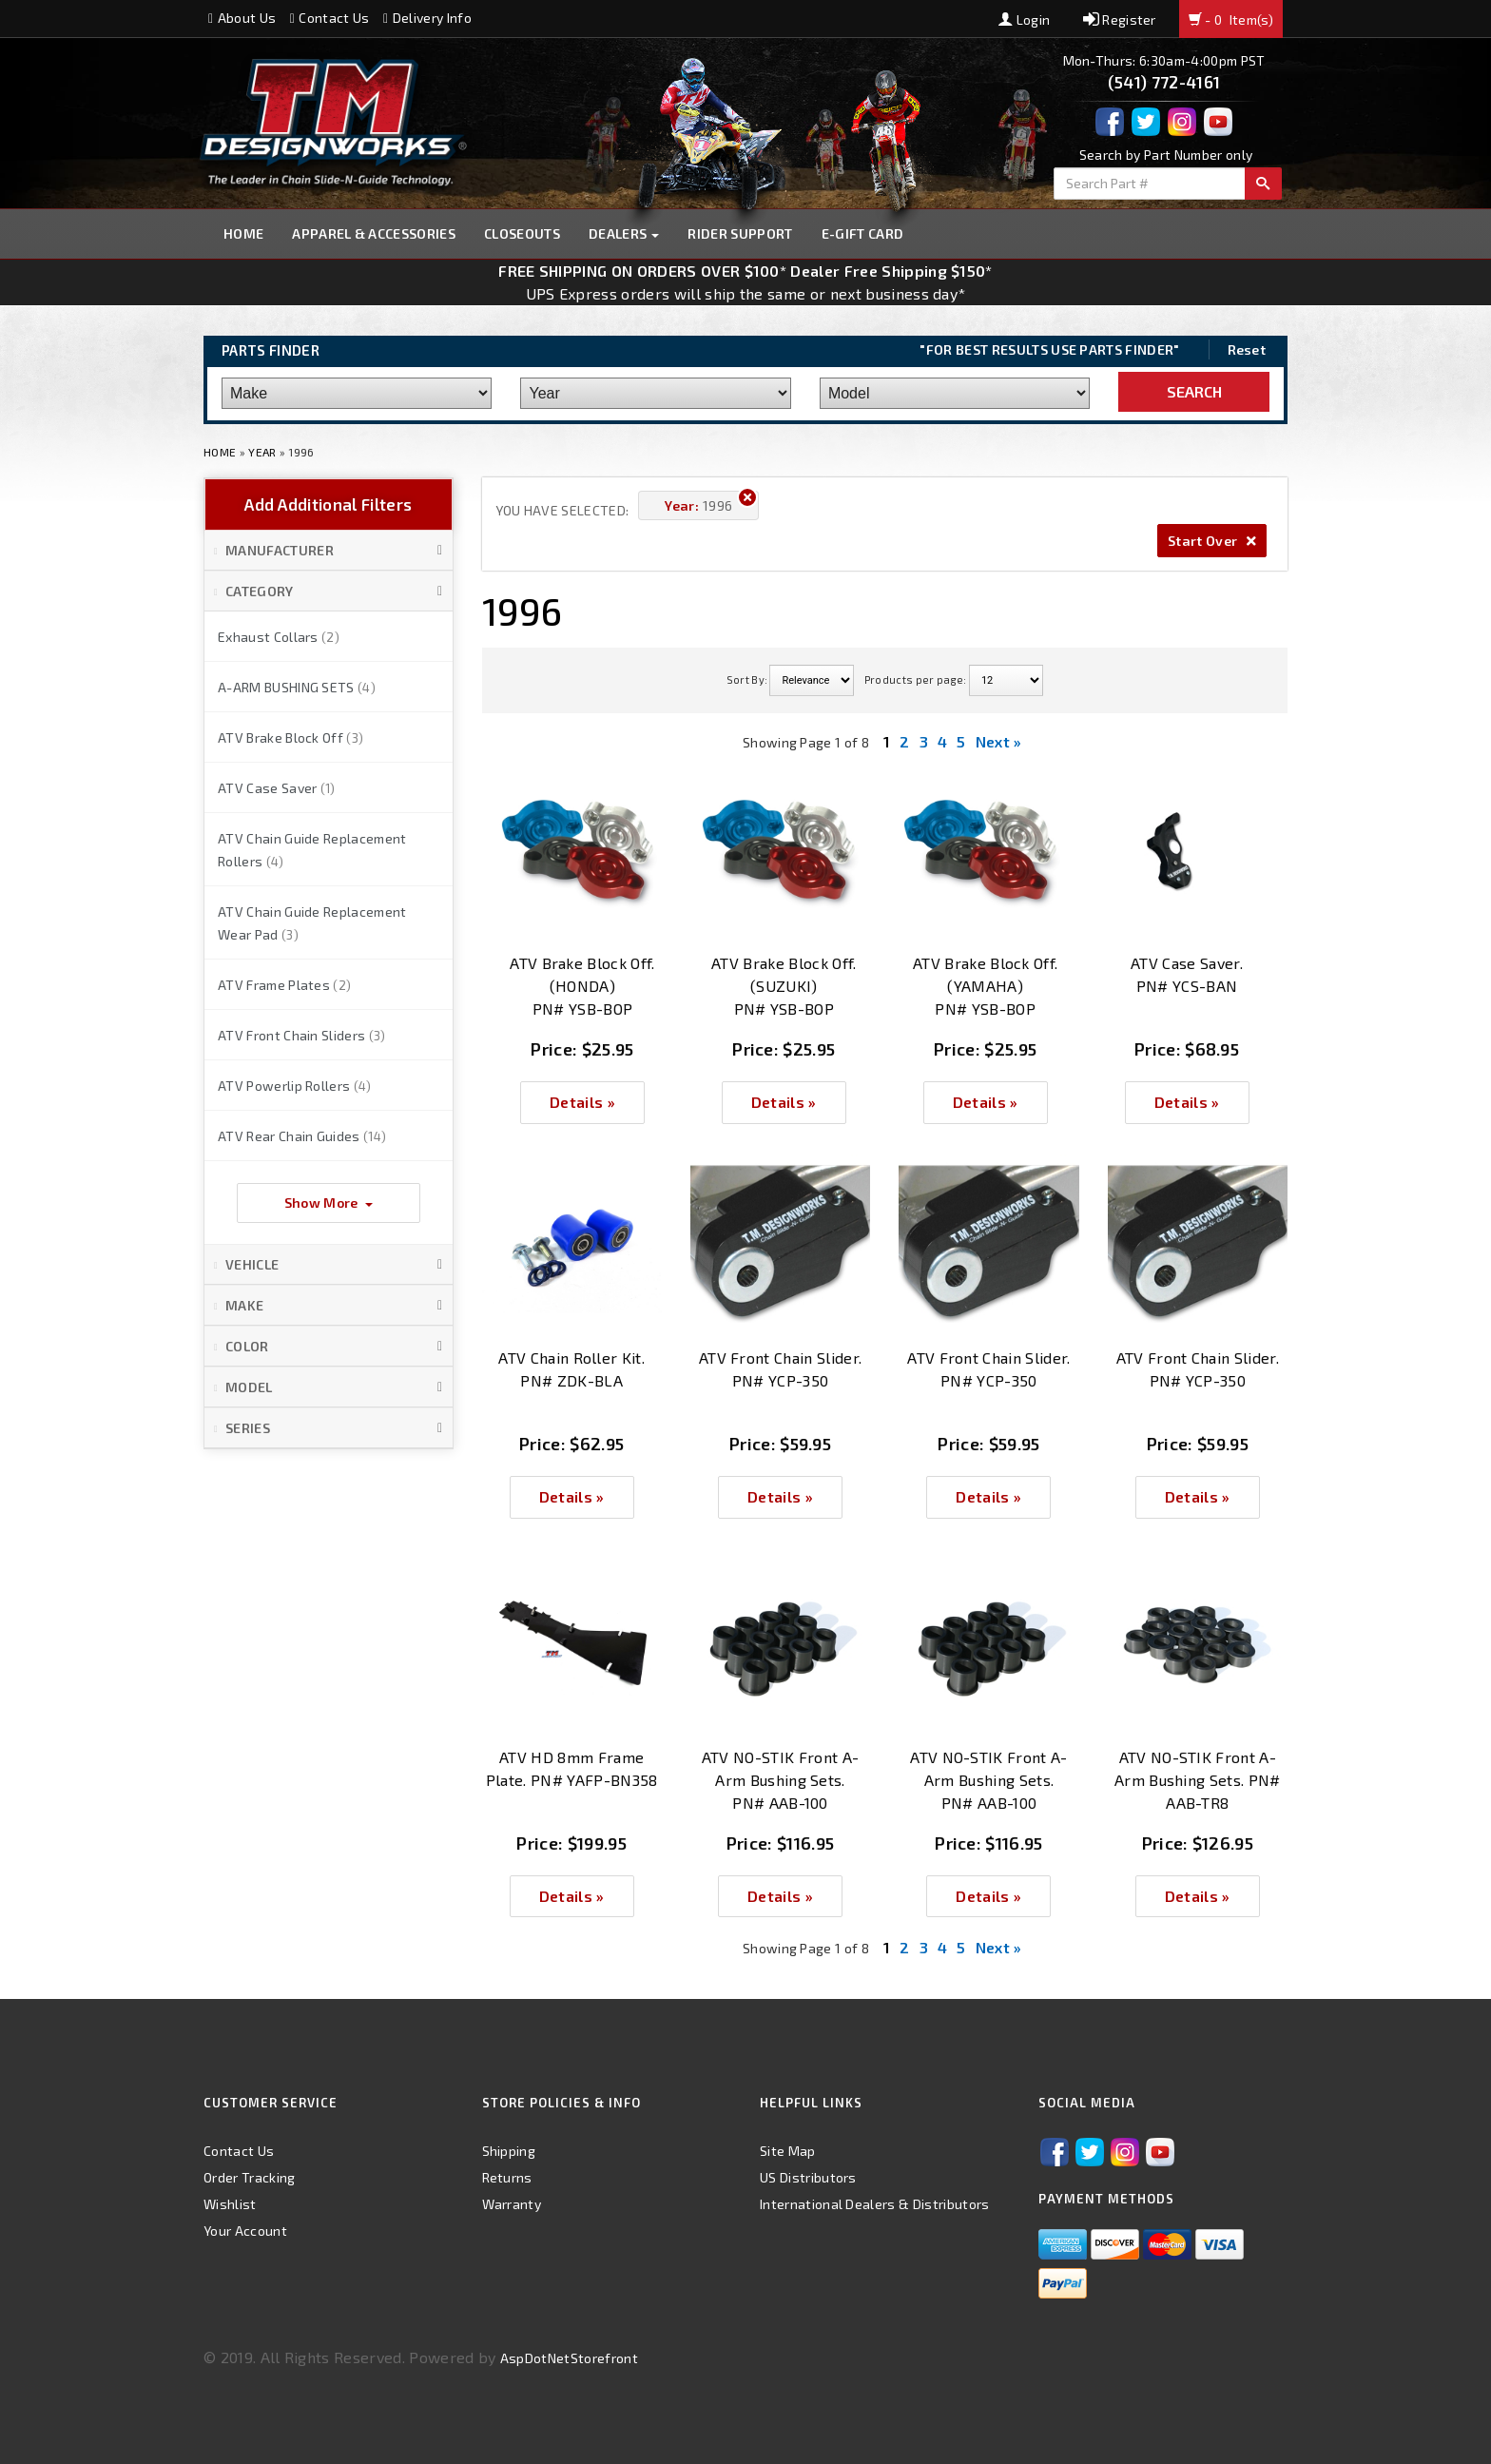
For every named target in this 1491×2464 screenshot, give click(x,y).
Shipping (509, 2151)
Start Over (1212, 541)
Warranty (512, 2204)
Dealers (624, 233)
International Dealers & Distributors (875, 2204)
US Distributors (808, 2177)
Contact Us (330, 18)
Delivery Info (427, 18)
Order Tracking (249, 2177)
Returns (507, 2177)
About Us (242, 18)
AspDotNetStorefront (569, 2358)
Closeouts (522, 233)
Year (262, 451)
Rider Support (739, 233)
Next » (999, 741)
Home (243, 233)
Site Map (788, 2151)
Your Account (245, 2230)
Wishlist (230, 2204)
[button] (328, 551)
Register (1119, 19)
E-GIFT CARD (863, 233)
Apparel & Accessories (373, 233)
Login (1024, 19)
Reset (1247, 349)
